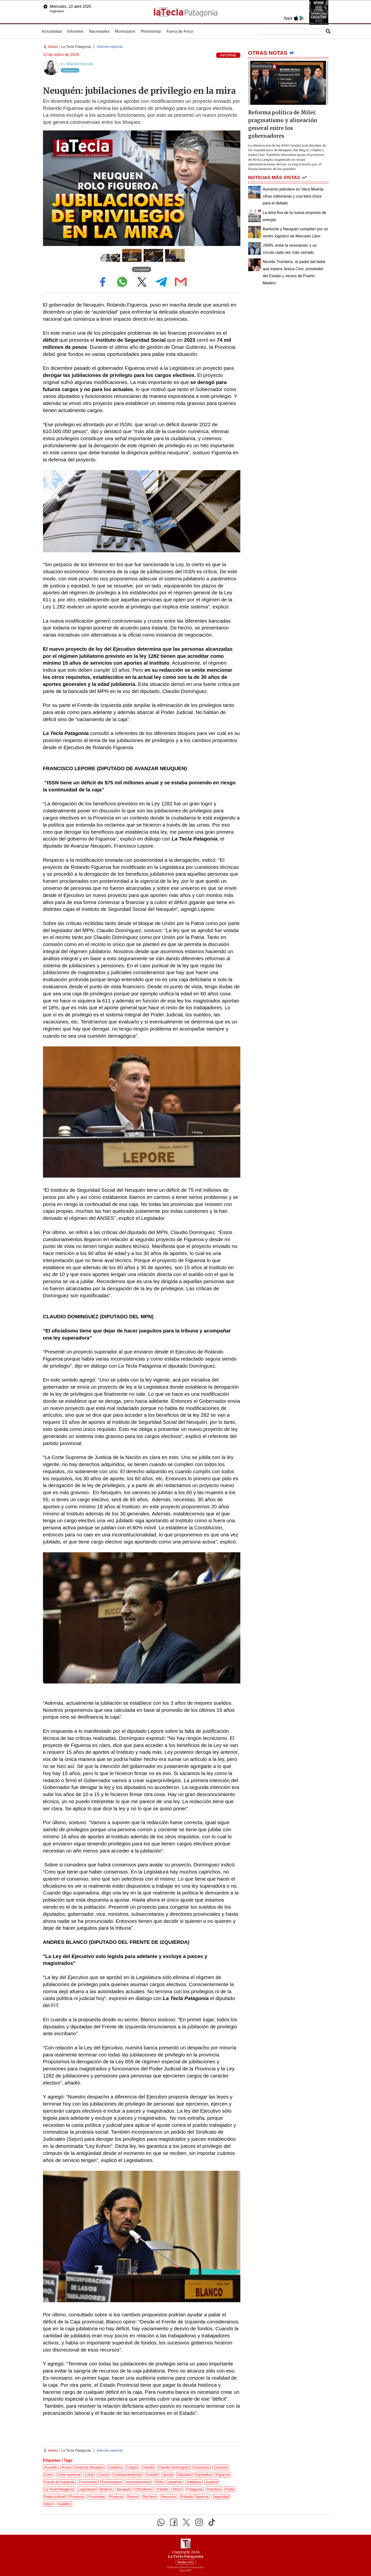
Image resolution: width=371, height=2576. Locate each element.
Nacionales (99, 31)
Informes (75, 31)
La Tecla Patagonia (76, 47)
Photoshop (151, 31)
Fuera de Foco (179, 31)
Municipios (125, 31)
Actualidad (52, 31)
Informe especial (110, 47)
